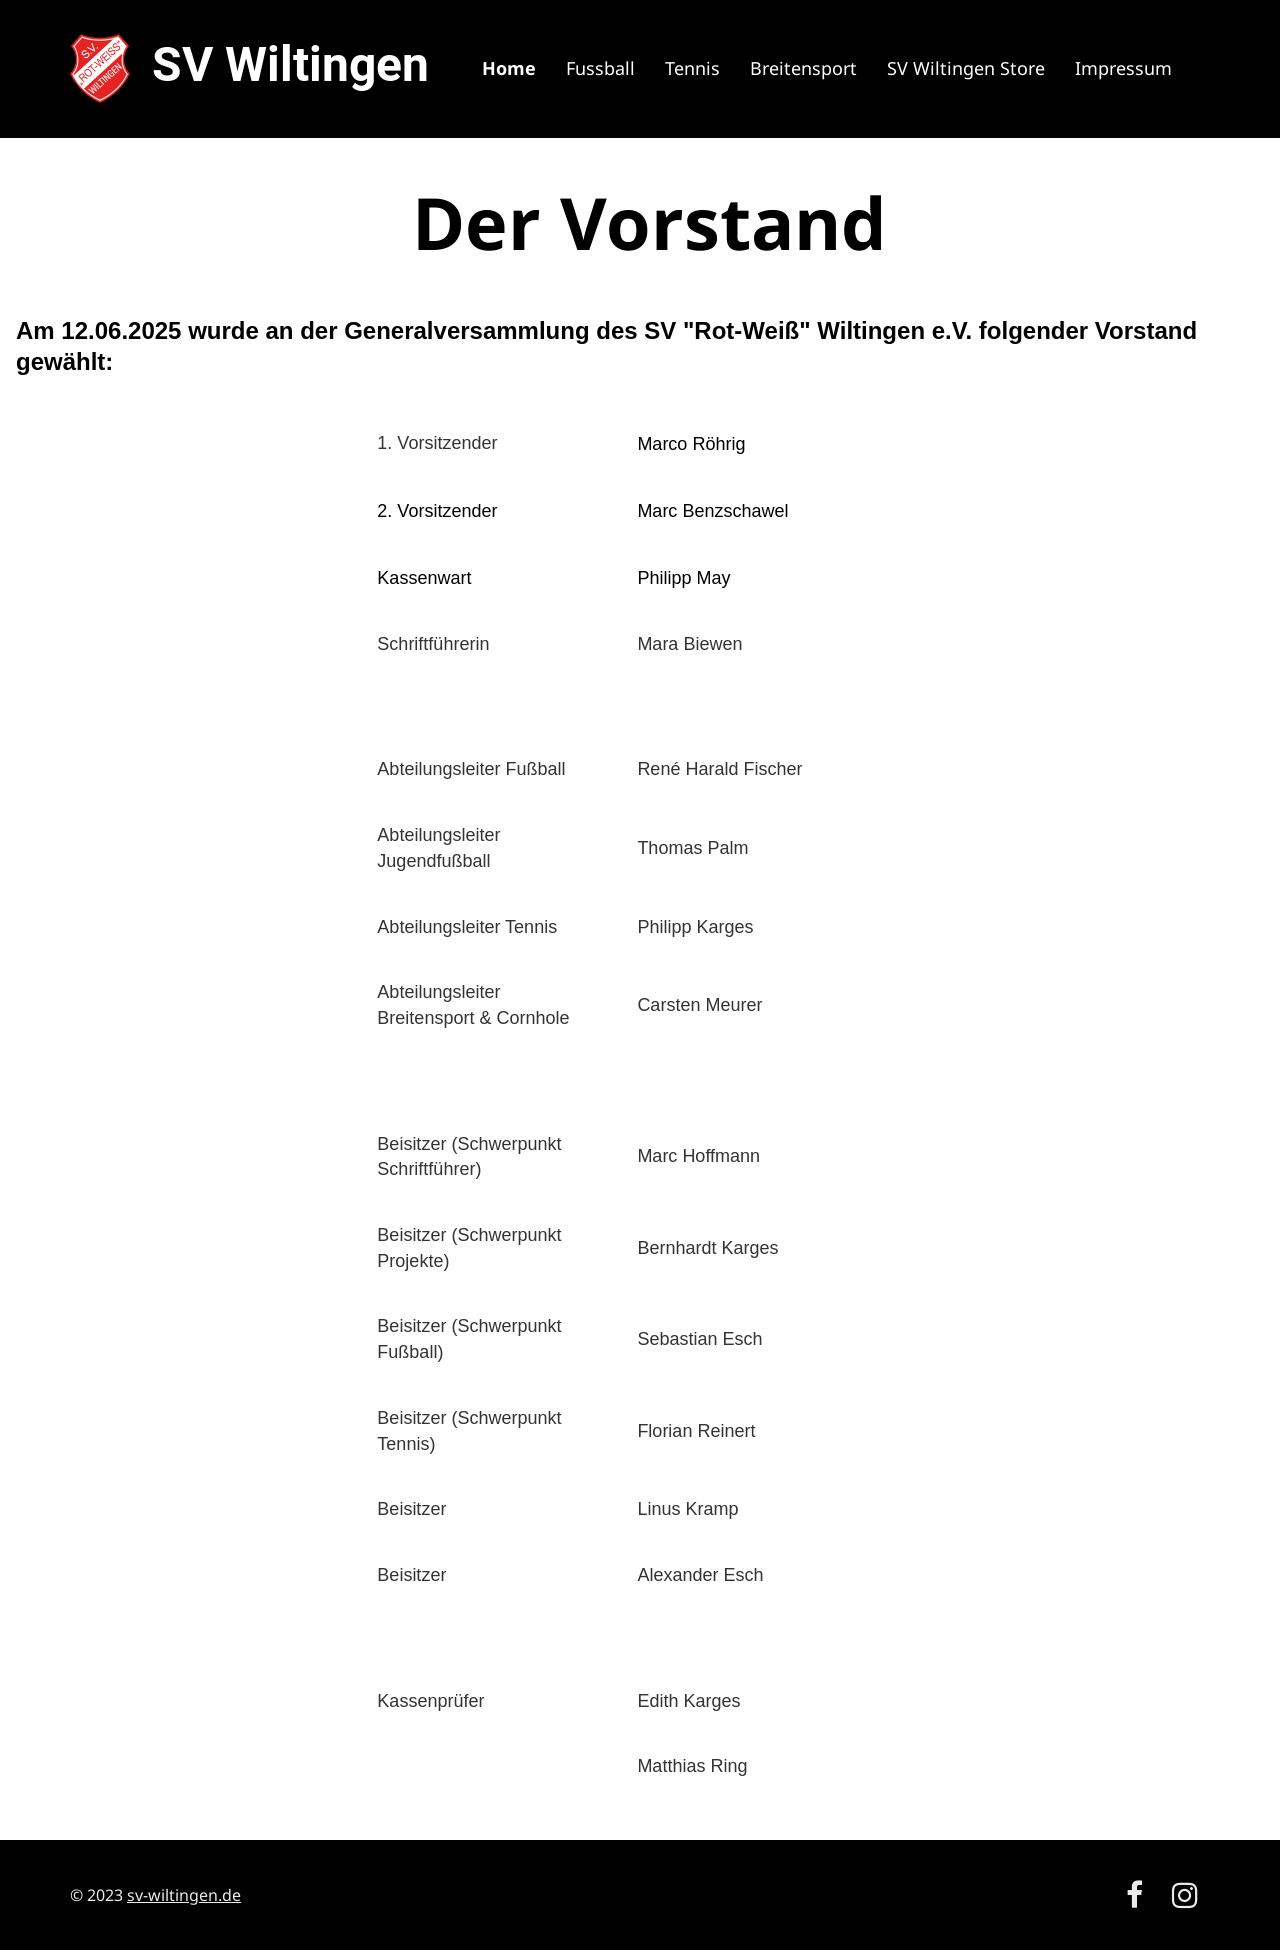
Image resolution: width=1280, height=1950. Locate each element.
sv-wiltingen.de (184, 1895)
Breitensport (803, 68)
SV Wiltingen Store (966, 68)
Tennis (692, 68)
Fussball (600, 68)
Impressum (1123, 68)
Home (509, 68)
